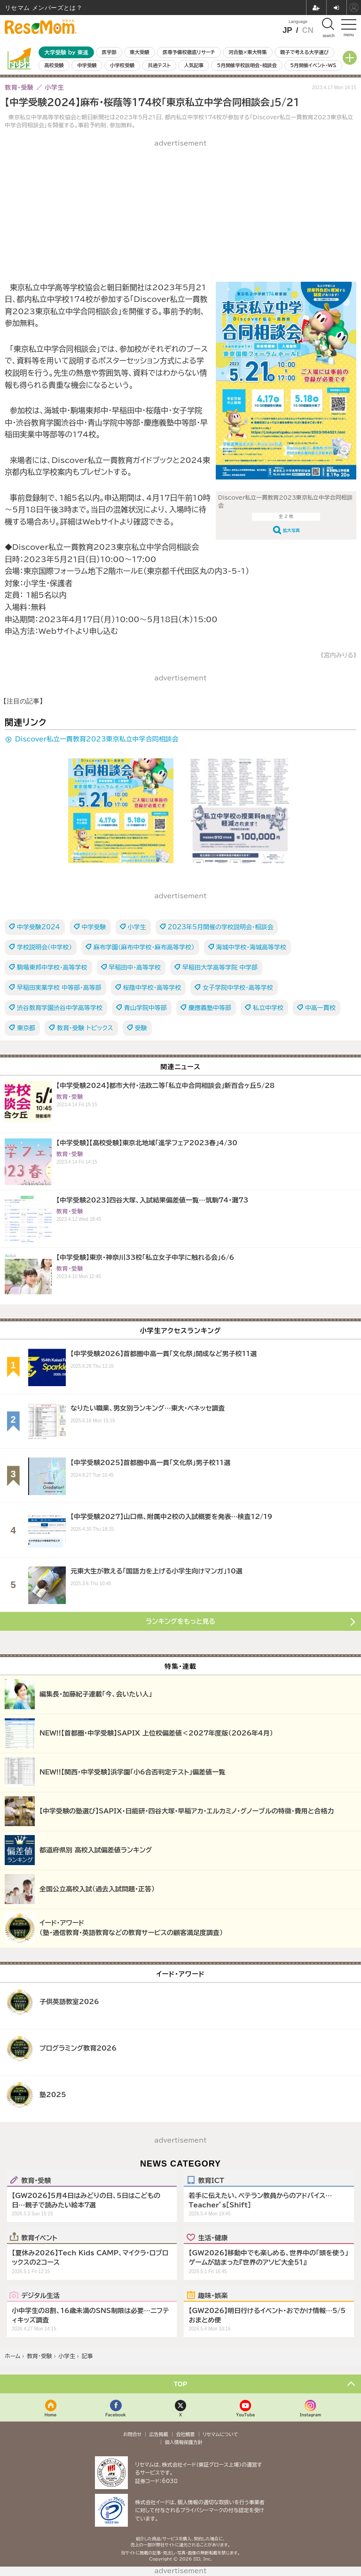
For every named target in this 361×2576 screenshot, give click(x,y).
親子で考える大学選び (304, 52)
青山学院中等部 (145, 1008)
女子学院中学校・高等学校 (238, 988)
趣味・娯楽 (213, 2295)
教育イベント (39, 2237)
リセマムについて (220, 2434)
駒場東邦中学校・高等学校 (52, 967)
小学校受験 (122, 65)
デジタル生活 (40, 2295)
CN (308, 30)
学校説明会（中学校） (44, 947)
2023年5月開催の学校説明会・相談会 (221, 927)
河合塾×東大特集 (247, 52)
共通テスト (159, 65)
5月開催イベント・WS (313, 65)
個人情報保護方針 (184, 2442)
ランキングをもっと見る (180, 1621)
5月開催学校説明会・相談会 (246, 65)
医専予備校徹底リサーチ (189, 52)
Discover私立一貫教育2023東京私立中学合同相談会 (97, 739)
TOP (181, 2384)
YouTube (245, 2415)
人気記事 (194, 65)
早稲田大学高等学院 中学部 (220, 967)
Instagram (310, 2415)
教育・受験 (36, 2180)
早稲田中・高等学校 (135, 967)
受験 (141, 1028)
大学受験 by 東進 (66, 52)
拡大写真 (291, 530)
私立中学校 (268, 1008)
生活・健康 (213, 2237)
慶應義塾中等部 (209, 1008)
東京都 (26, 1028)
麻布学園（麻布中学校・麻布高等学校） (144, 947)
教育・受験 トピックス (85, 1028)
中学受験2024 (38, 927)
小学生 (137, 927)
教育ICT (211, 2180)
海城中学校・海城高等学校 (251, 947)
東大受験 (139, 52)
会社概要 (185, 2434)
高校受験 (54, 65)
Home (51, 2415)
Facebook (115, 2415)
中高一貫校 (320, 1008)
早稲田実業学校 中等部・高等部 (59, 988)
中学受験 (87, 65)
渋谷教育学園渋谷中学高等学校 (59, 1008)
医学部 (109, 52)
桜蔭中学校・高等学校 (152, 988)
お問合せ (132, 2434)
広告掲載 (158, 2434)
